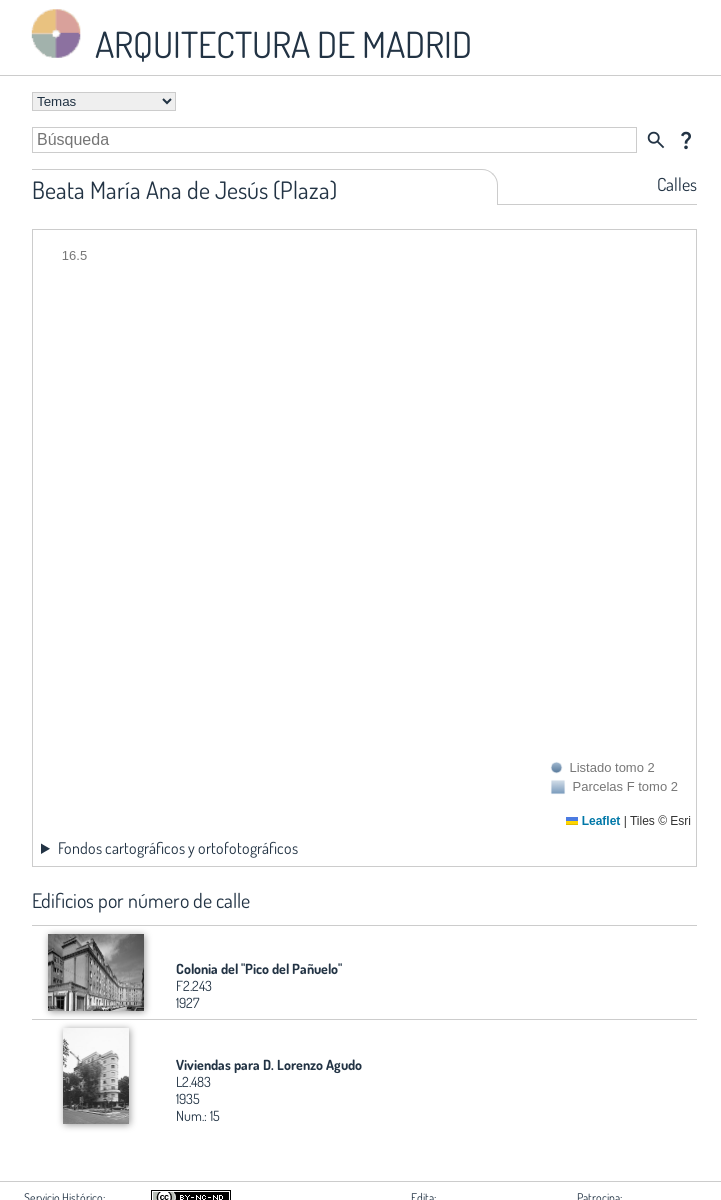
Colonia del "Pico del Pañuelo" (259, 968)
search (656, 140)
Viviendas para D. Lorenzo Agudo (269, 1064)
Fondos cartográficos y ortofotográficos (178, 848)
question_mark (686, 140)
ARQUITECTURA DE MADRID (248, 35)
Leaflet (593, 821)
